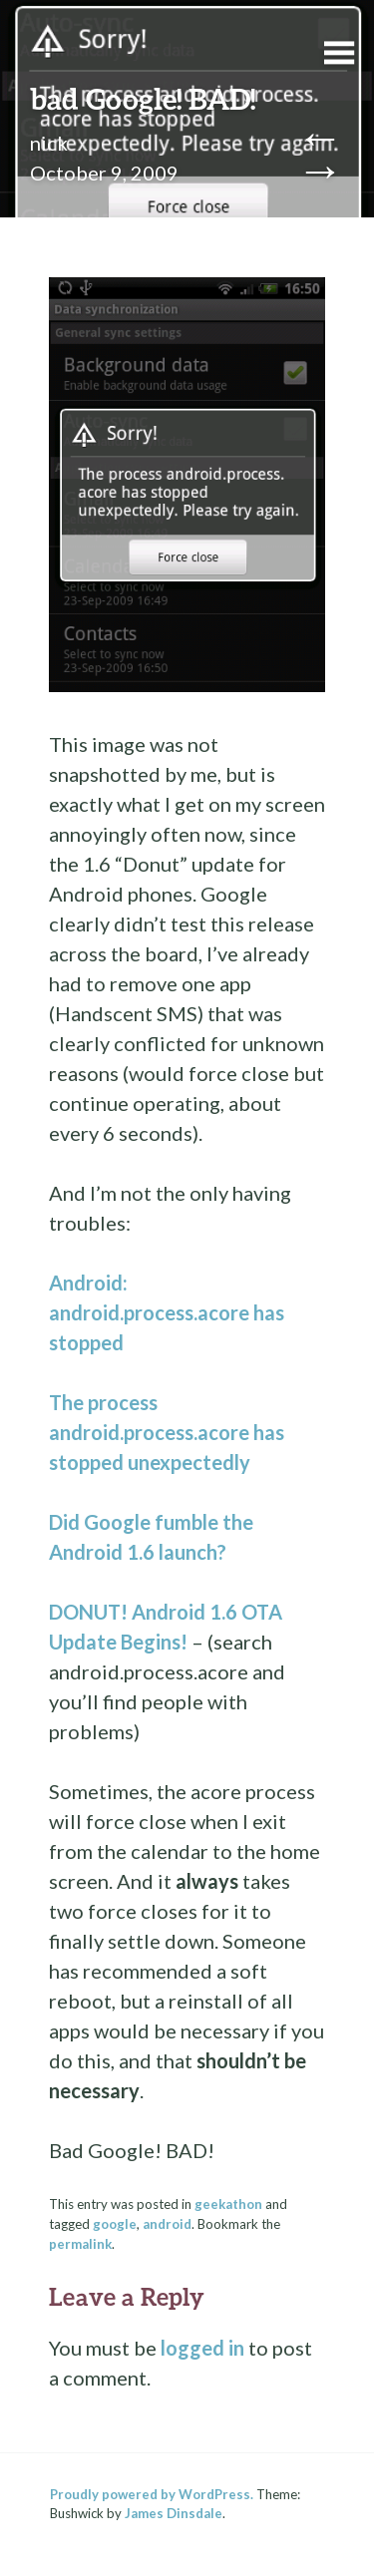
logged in (202, 2348)
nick (49, 143)
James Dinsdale (173, 2513)
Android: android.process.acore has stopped (166, 1312)
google (115, 2224)
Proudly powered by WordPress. (151, 2494)
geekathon (228, 2204)
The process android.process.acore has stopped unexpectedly (166, 1432)
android (167, 2224)
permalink (80, 2244)
